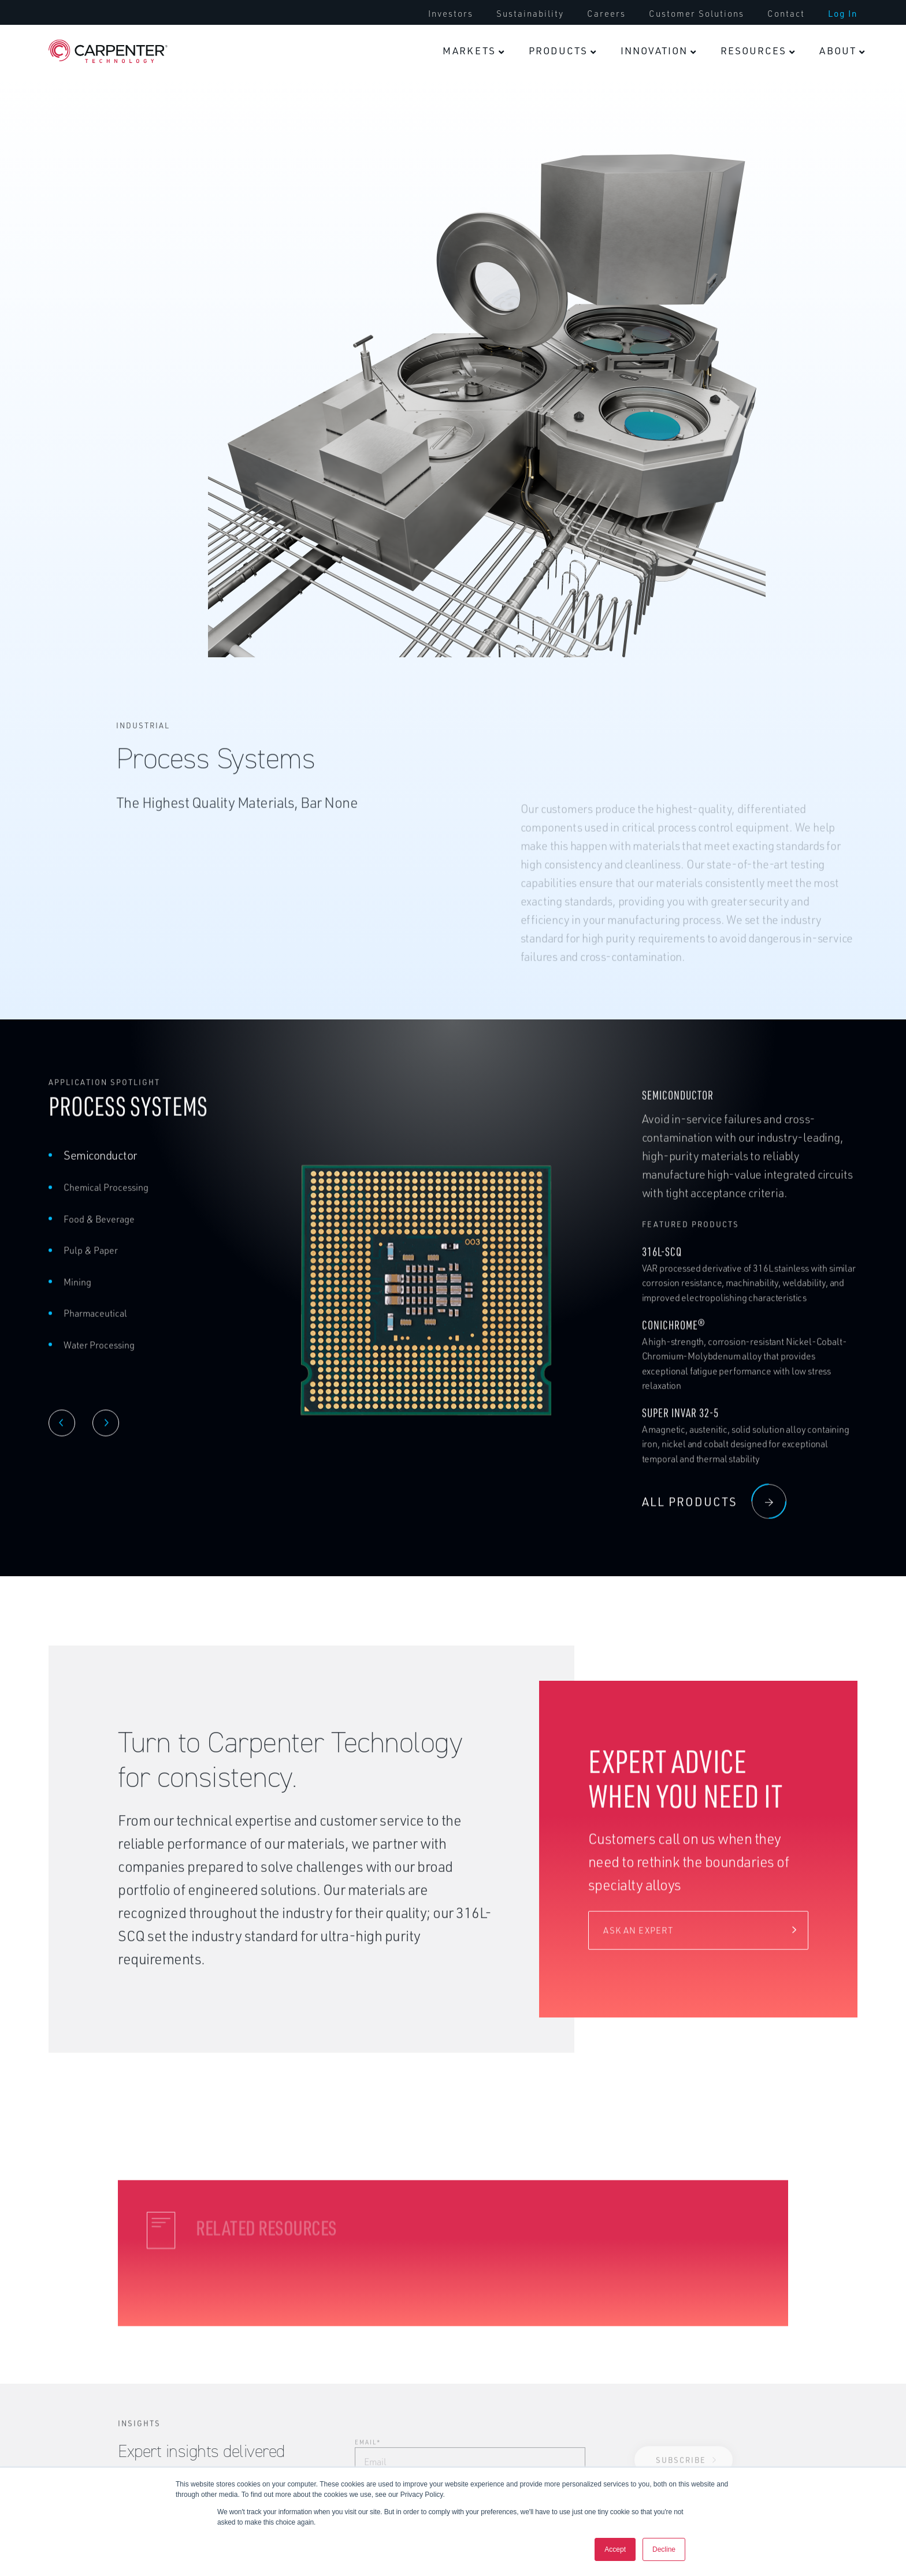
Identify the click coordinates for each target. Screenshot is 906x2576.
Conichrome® (673, 1338)
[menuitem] (473, 51)
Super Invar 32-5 (680, 1426)
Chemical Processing (106, 1201)
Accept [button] (615, 2549)
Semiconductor (100, 1169)
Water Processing (99, 1358)
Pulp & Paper (91, 1264)
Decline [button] (663, 2549)
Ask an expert (638, 1943)
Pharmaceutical (95, 1327)
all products (714, 1515)
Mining (77, 1295)
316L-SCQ (662, 1265)
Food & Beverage (99, 1232)
